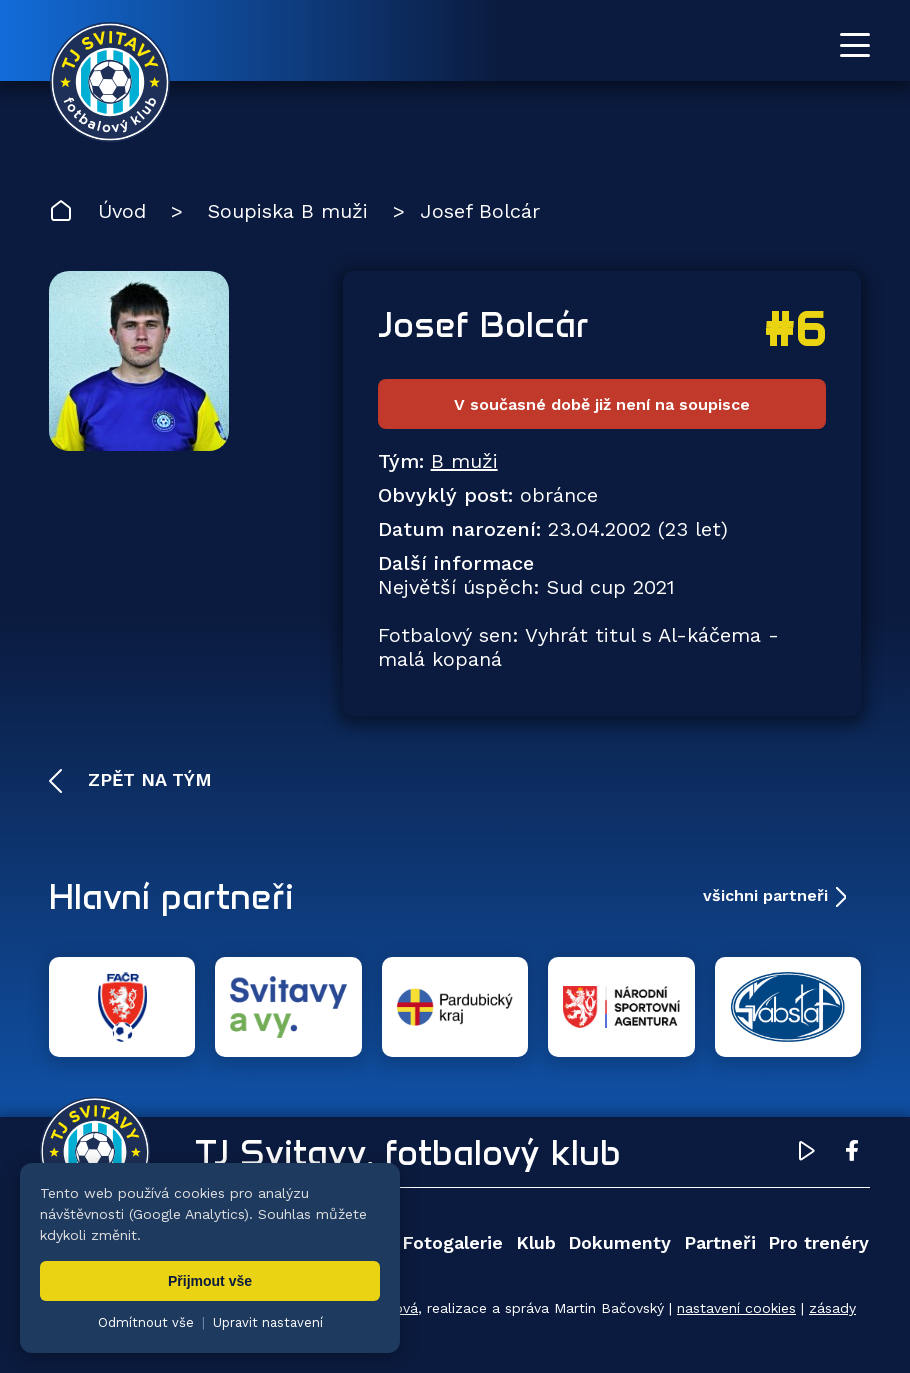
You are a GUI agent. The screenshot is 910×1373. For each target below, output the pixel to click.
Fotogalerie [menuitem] (452, 1242)
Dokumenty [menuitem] (619, 1242)
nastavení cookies (736, 1308)
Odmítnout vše (146, 1322)
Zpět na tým (147, 779)
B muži (464, 461)
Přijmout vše (210, 1281)
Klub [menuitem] (536, 1242)
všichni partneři (765, 895)
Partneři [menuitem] (720, 1242)
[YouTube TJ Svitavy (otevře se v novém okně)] (807, 1154)
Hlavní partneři (171, 896)
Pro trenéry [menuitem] (818, 1242)
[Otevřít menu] (855, 45)
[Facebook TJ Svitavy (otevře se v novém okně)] (852, 1154)
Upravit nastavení (268, 1322)
